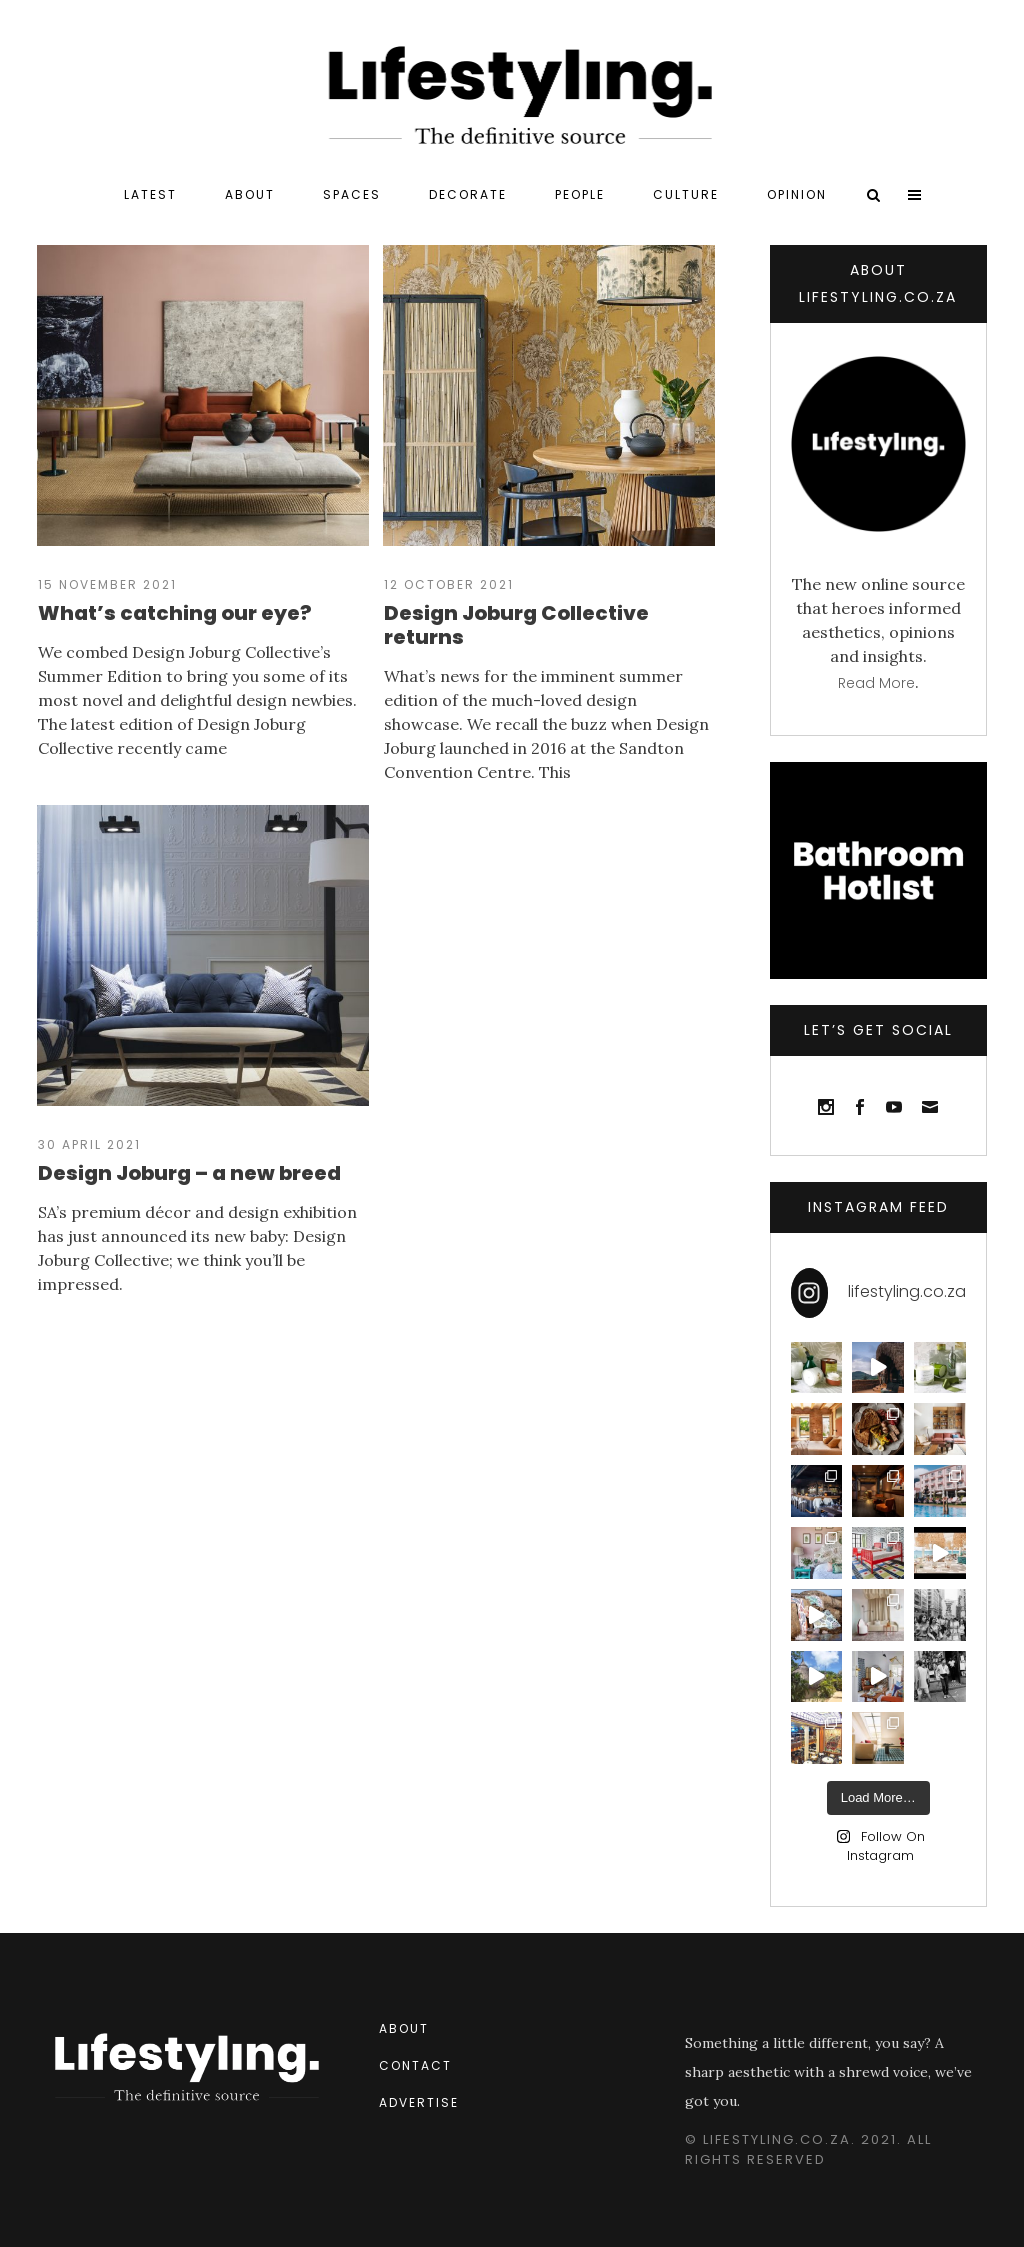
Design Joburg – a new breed (189, 1173)
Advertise (419, 2102)
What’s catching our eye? (175, 613)
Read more (876, 683)
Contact (415, 2065)
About (404, 2028)
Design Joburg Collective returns (516, 625)
